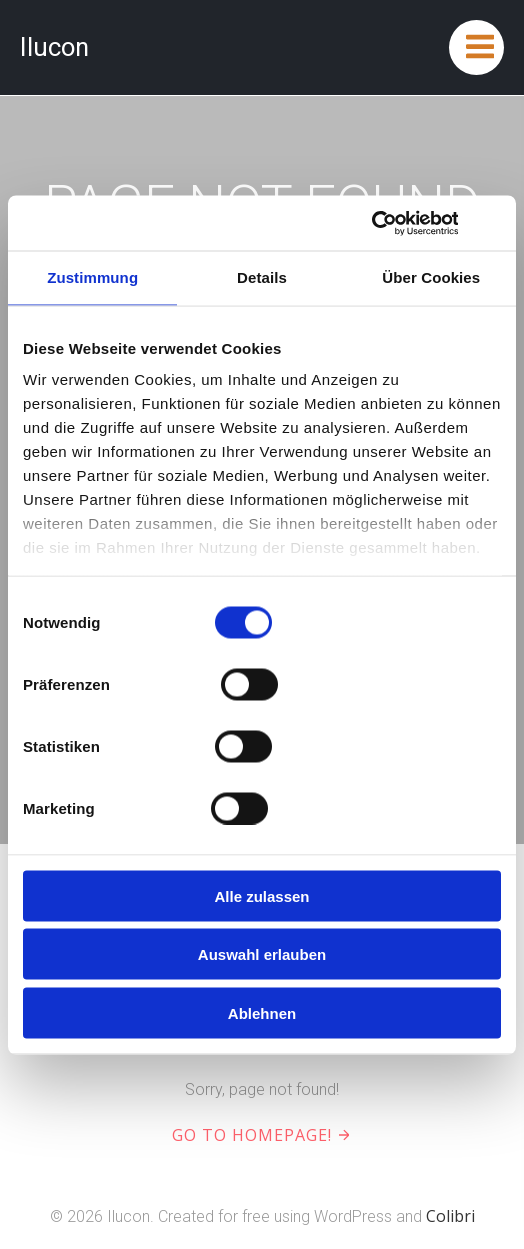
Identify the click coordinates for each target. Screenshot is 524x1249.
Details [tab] (262, 277)
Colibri (450, 1216)
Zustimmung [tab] (92, 277)
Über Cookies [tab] (431, 277)
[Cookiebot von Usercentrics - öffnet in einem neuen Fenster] (370, 223)
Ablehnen (262, 1012)
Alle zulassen (261, 895)
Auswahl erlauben (262, 954)
